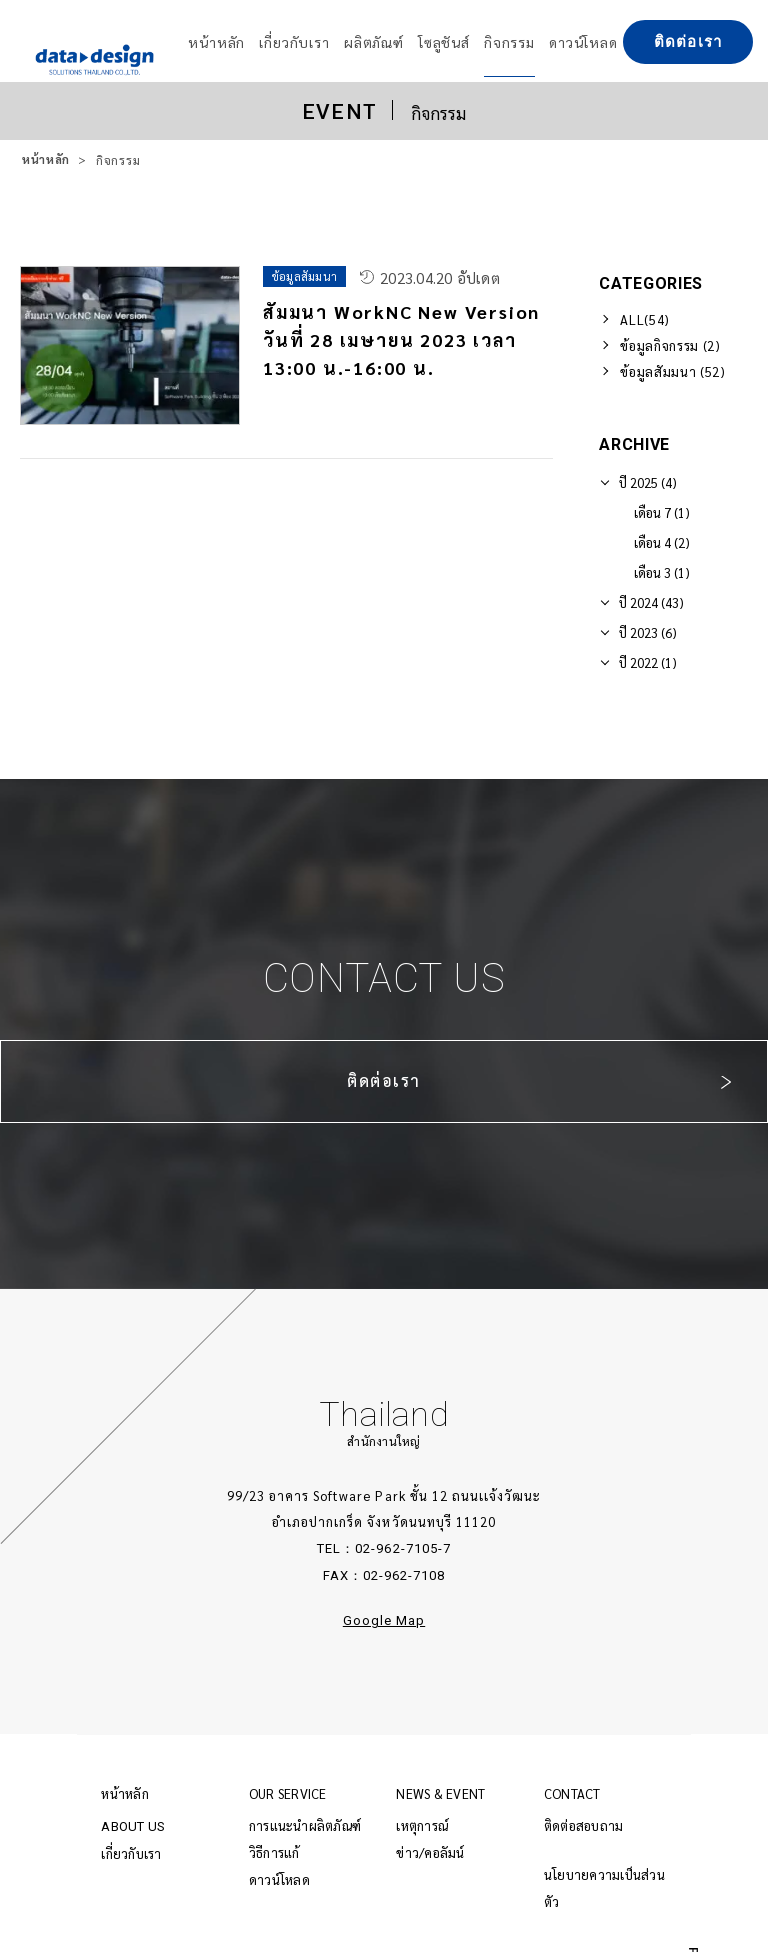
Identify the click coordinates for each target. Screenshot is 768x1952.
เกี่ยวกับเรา (131, 1853)
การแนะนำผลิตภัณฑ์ (305, 1825)
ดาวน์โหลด (279, 1879)
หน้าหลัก (46, 160)
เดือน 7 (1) (662, 512)
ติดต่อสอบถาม (584, 1825)
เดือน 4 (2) (662, 542)
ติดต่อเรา (688, 42)
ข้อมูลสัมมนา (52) (672, 371)
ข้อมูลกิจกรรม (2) (670, 345)
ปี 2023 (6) (648, 632)
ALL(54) (645, 319)
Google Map (384, 1620)
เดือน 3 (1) (662, 572)
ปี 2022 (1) (648, 662)
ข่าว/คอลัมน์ (430, 1852)
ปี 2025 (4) (648, 482)
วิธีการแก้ (274, 1852)
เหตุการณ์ (422, 1825)
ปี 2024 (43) (651, 602)
